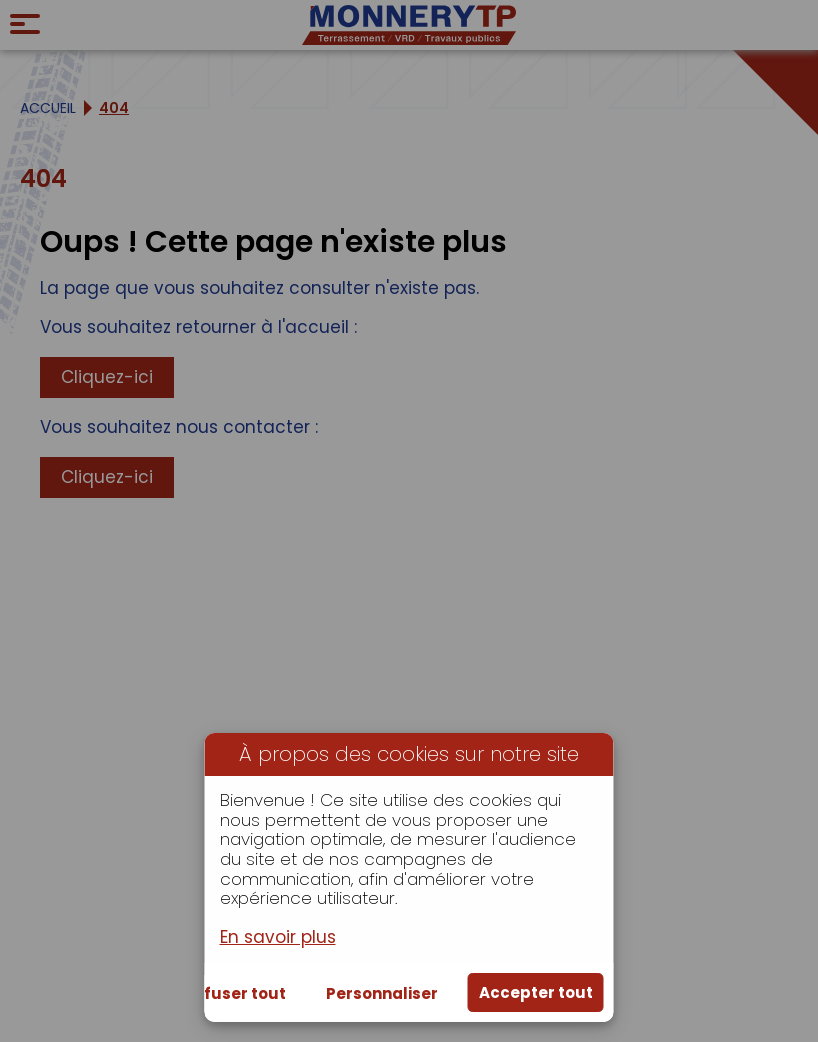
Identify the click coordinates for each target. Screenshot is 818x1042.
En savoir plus (278, 938)
